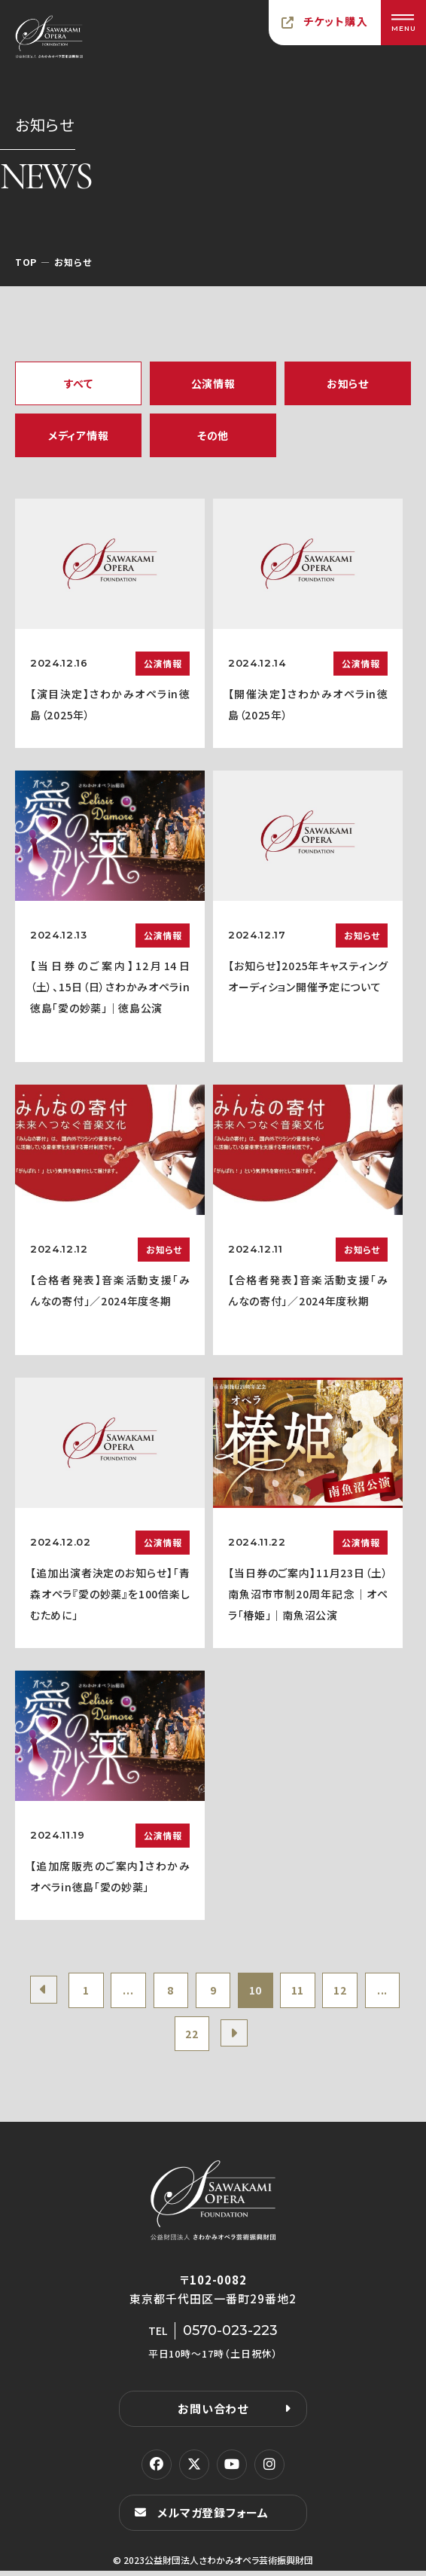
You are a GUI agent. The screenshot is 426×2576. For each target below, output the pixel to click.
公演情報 (213, 383)
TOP (26, 261)
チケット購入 (335, 21)
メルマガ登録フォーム (213, 2518)
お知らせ (348, 383)
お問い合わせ (213, 2414)
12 (370, 1991)
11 (325, 1991)
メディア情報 (78, 435)
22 (212, 2037)
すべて (78, 383)
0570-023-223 (230, 2335)
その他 (213, 435)
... (145, 1991)
